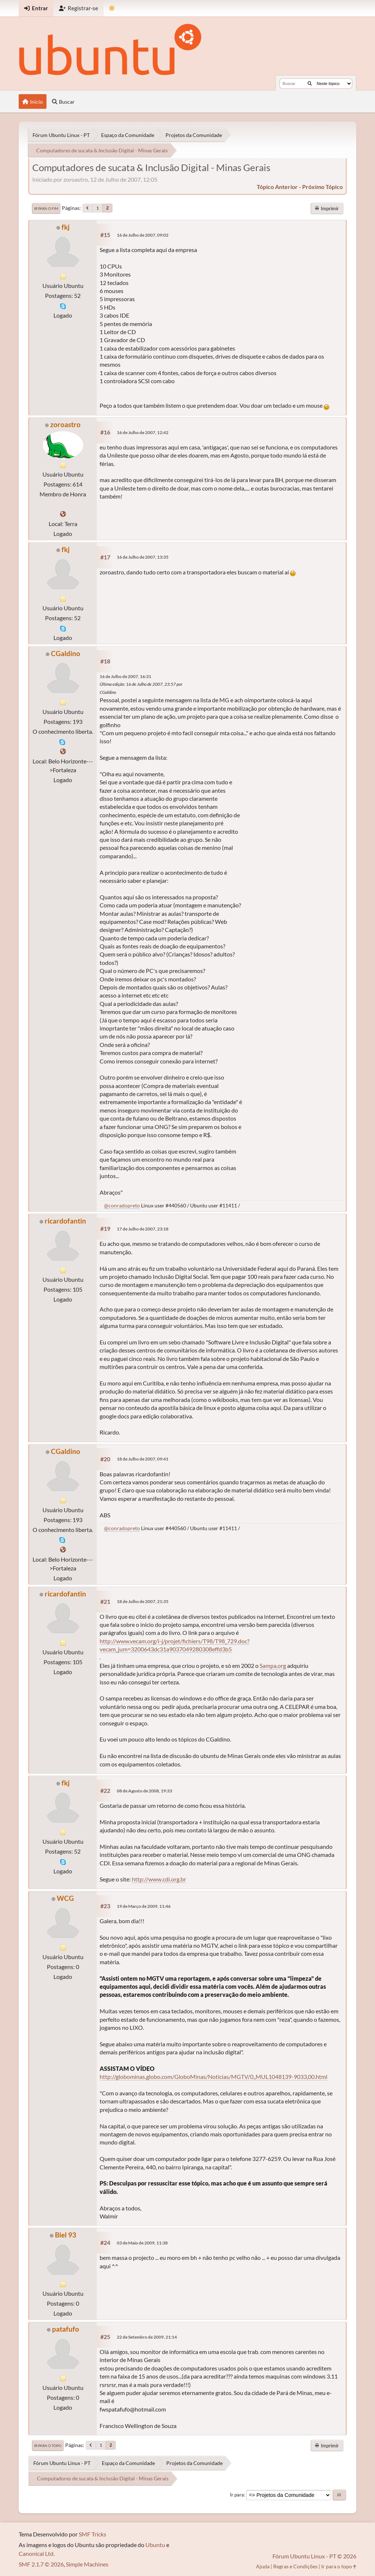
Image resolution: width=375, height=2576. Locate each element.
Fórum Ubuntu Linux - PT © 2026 (314, 2556)
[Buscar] (309, 83)
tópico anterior (277, 186)
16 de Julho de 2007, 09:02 (142, 235)
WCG (65, 1898)
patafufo (65, 2329)
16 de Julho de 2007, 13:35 (142, 557)
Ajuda (263, 2566)
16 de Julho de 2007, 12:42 (142, 432)
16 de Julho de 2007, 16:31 (125, 676)
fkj (66, 227)
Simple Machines (87, 2564)
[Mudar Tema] (112, 8)
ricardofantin (65, 1221)
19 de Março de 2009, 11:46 (144, 1906)
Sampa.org (273, 1665)
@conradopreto (122, 1205)
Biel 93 (65, 2235)
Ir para (237, 2495)
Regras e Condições (295, 2566)
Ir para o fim (46, 208)
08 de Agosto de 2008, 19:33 (144, 1790)
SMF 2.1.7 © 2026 (41, 2564)
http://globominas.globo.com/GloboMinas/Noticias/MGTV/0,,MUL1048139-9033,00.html (213, 2076)
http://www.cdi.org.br (159, 1879)
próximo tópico (322, 186)
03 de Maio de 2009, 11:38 (142, 2242)
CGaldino (65, 653)
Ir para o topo (48, 2445)
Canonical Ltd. (37, 2553)
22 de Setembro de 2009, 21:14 (147, 2337)
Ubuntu (155, 2544)
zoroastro (65, 424)
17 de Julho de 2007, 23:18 (142, 1228)
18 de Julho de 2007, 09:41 (142, 1459)
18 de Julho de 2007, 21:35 (142, 1601)
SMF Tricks (92, 2534)
